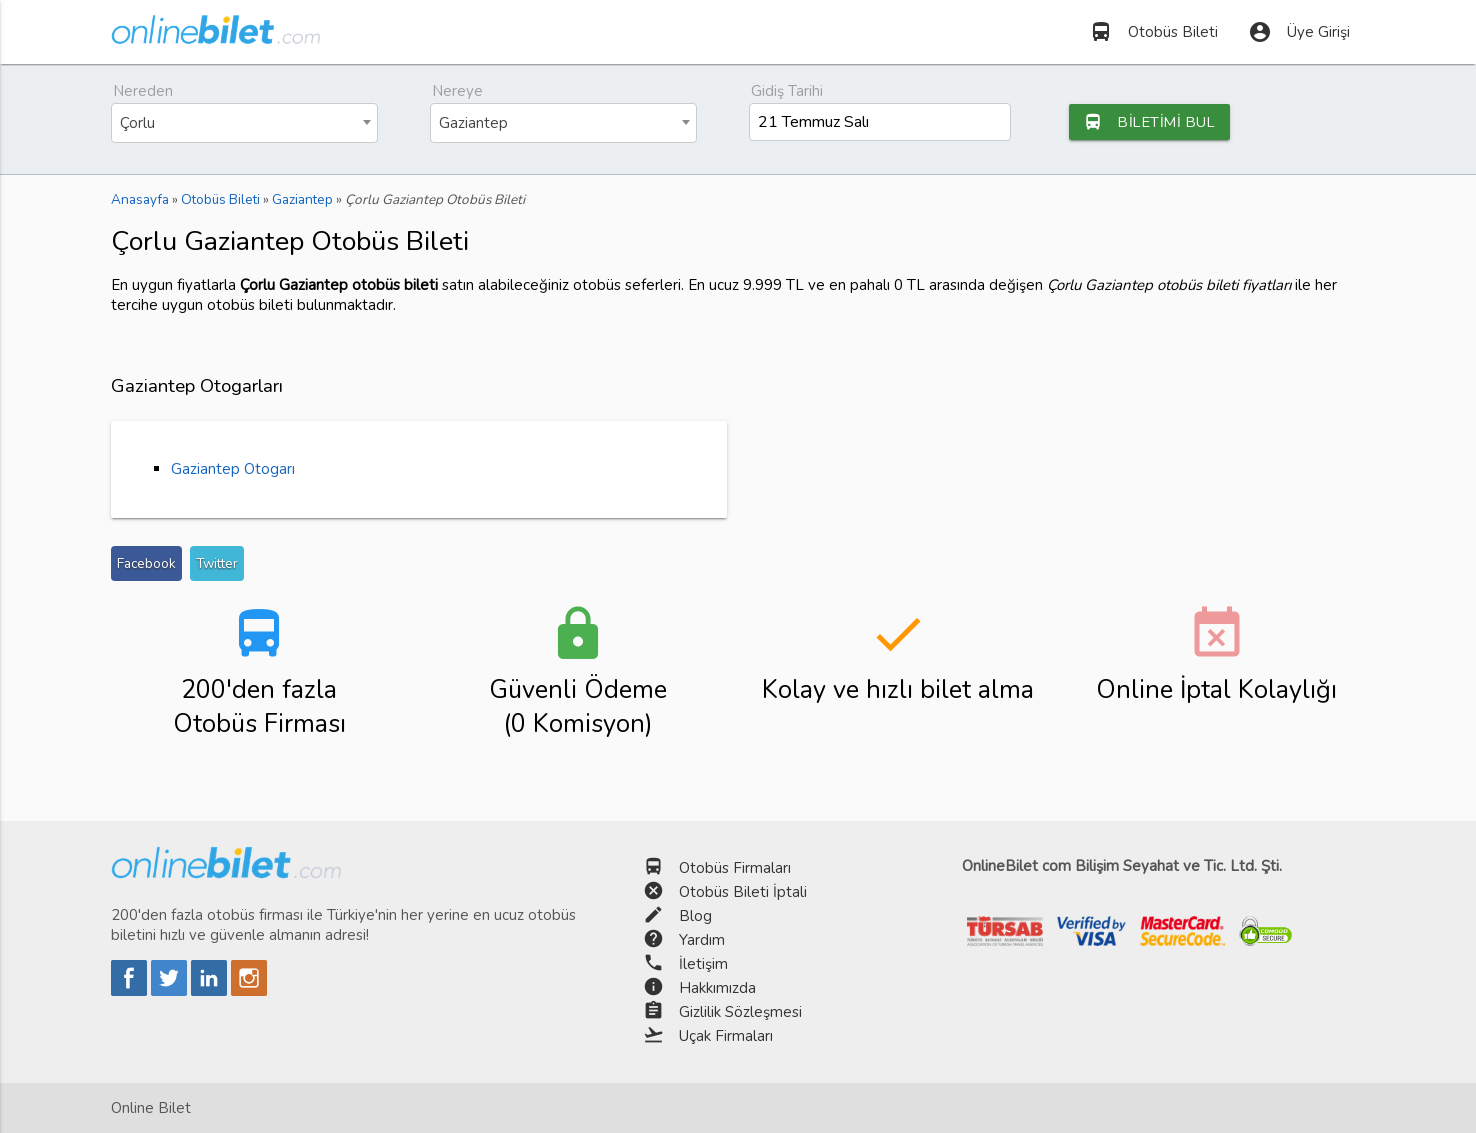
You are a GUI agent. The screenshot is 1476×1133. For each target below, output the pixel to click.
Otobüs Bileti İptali (743, 892)
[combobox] (244, 123)
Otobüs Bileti (1153, 32)
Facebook (146, 563)
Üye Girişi (1299, 32)
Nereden (143, 91)
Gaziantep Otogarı (233, 469)
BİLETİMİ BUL (1153, 122)
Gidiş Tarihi (787, 91)
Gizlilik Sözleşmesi (740, 1012)
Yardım (702, 940)
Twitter (217, 563)
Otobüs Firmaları (735, 868)
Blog (695, 916)
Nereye (457, 91)
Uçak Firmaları (726, 1036)
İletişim (703, 964)
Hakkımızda (717, 988)
